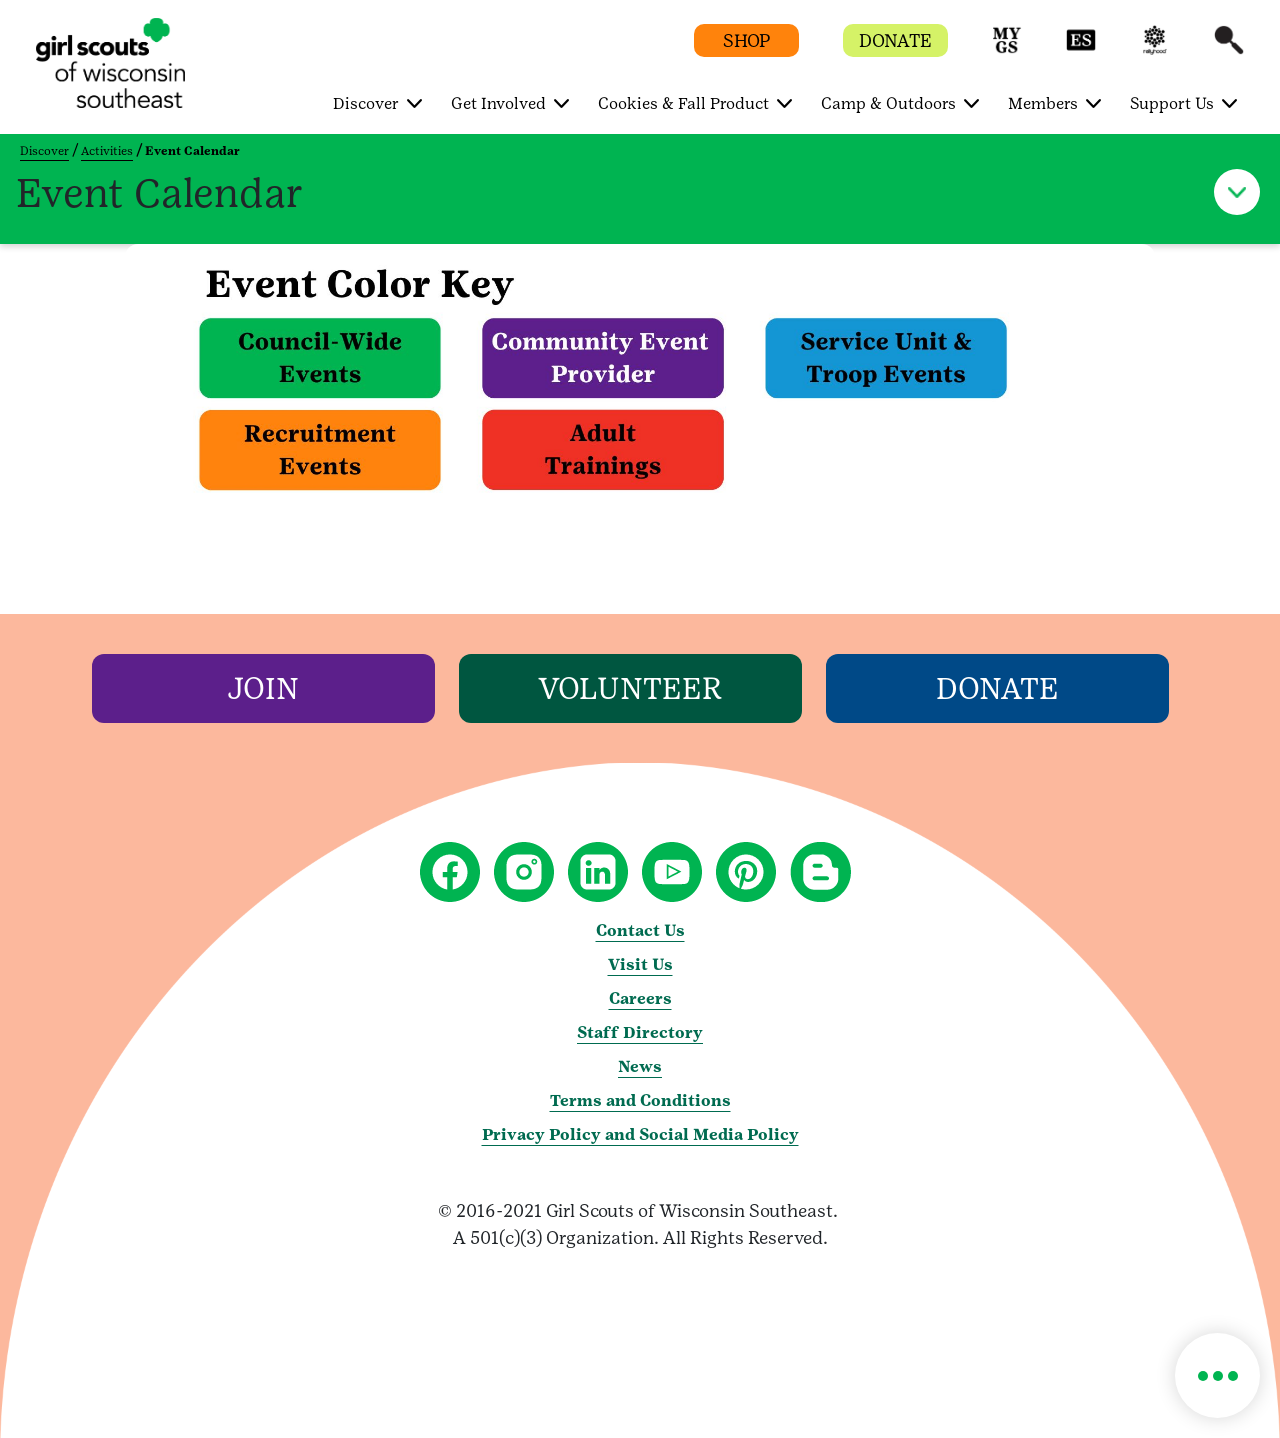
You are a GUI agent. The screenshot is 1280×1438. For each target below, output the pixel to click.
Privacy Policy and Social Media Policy (640, 1134)
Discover (44, 151)
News (640, 1066)
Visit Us (640, 964)
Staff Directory (640, 1032)
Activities (107, 151)
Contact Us (640, 930)
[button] (1007, 49)
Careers (640, 998)
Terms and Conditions (640, 1100)
